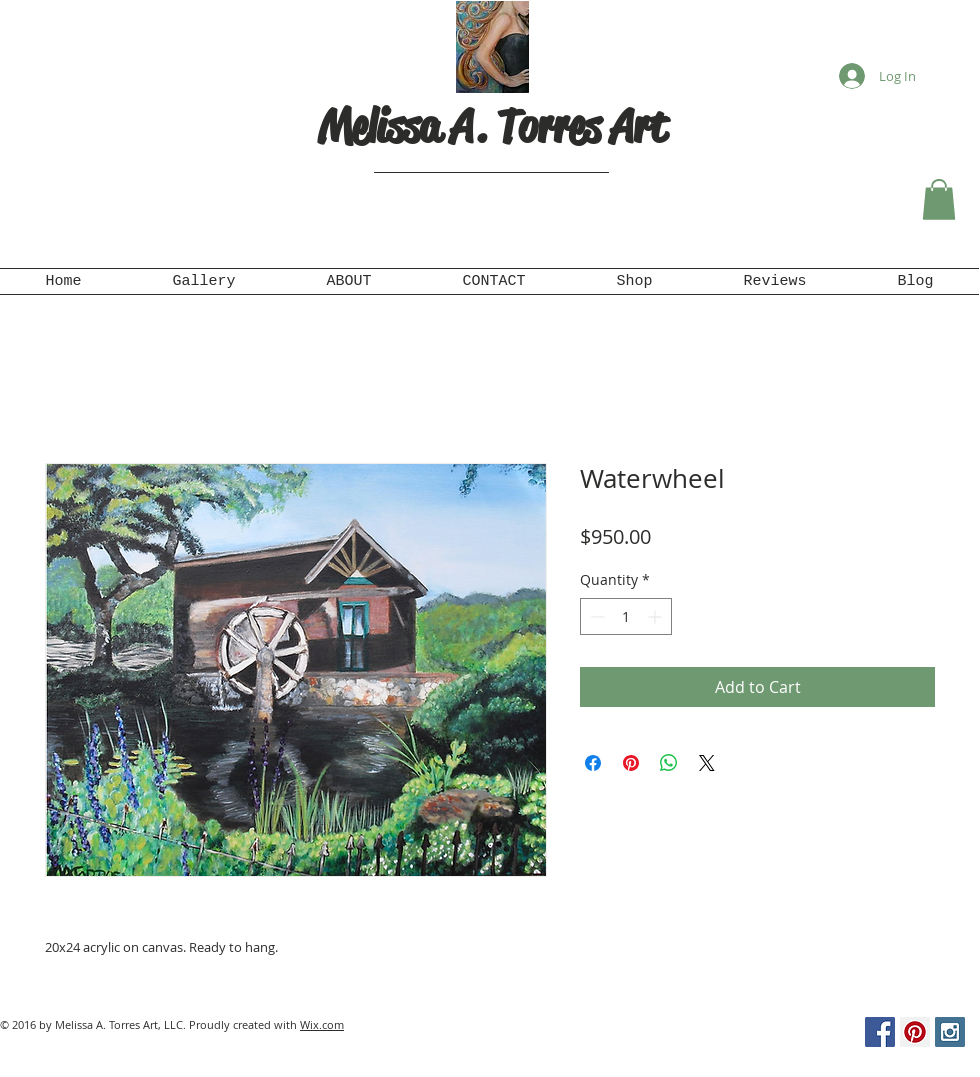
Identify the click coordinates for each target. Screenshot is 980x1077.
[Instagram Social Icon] (950, 1032)
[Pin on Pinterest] (631, 763)
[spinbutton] (626, 616)
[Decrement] (595, 616)
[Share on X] (707, 763)
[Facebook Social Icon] (880, 1032)
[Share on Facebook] (593, 763)
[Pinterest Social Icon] (915, 1032)
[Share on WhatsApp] (669, 763)
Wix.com (322, 1024)
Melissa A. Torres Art (492, 126)
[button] (939, 199)
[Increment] (656, 616)
